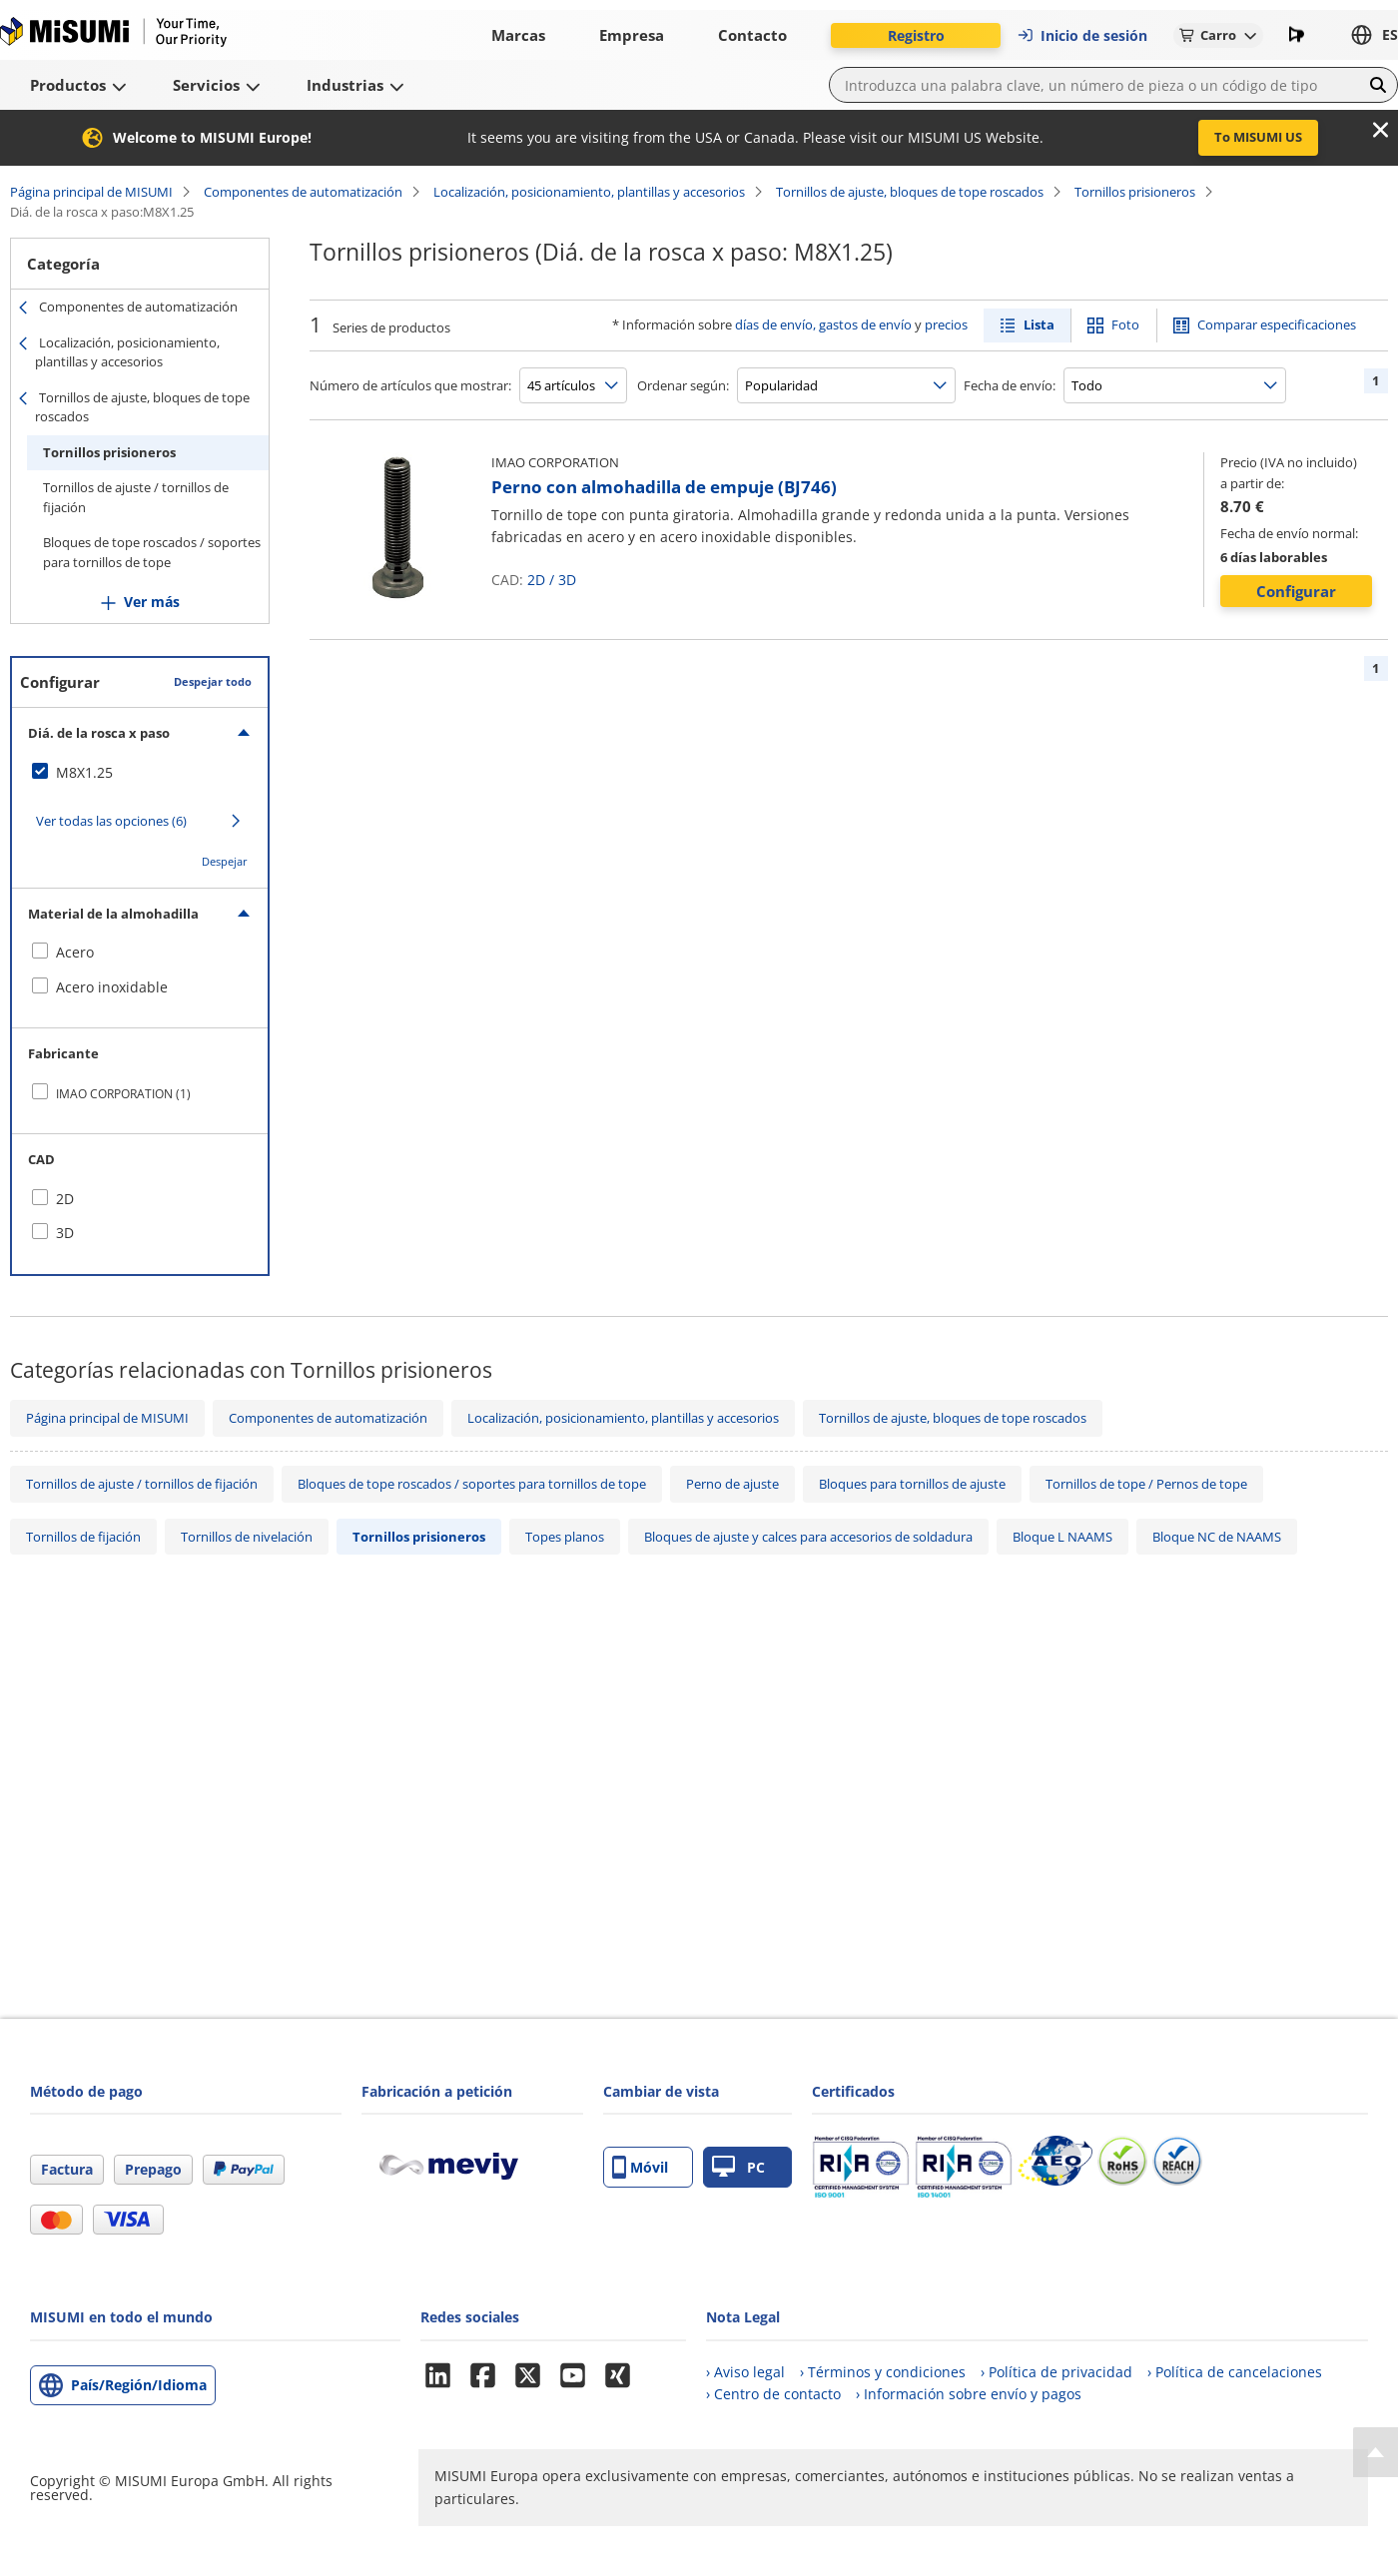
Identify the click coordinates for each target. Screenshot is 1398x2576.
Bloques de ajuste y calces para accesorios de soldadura (808, 1537)
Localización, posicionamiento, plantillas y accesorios (589, 192)
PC (738, 2167)
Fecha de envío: (1009, 385)
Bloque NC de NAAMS (1216, 1537)
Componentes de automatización (303, 192)
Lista (1039, 324)
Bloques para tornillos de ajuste (912, 1484)
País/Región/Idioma (139, 2384)
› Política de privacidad (1056, 2371)
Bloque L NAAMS (1062, 1537)
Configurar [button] (1296, 591)
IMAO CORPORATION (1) (123, 1093)
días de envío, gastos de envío (823, 324)
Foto (1125, 324)
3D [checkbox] (65, 1232)
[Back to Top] (1375, 2452)
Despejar (225, 861)
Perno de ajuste (732, 1484)
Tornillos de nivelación (247, 1537)
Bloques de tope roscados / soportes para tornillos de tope (152, 552)
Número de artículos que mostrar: (410, 385)
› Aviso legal (745, 2371)
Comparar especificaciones (1276, 324)
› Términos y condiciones (883, 2371)
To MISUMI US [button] (1258, 137)
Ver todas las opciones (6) (111, 821)
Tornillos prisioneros (1134, 192)
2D (536, 579)
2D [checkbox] (65, 1198)
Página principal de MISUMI (91, 192)
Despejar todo (213, 681)
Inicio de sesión (1082, 35)
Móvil (640, 2167)
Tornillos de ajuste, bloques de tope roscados (910, 192)
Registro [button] (916, 35)
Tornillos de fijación (83, 1537)
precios (946, 324)
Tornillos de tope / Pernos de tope (1146, 1484)
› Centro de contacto (773, 2393)
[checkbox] (140, 773)
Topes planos (564, 1537)
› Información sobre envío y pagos (968, 2393)
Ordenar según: (683, 385)
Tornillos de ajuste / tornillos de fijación (136, 497)
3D (567, 579)
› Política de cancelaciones (1234, 2371)
